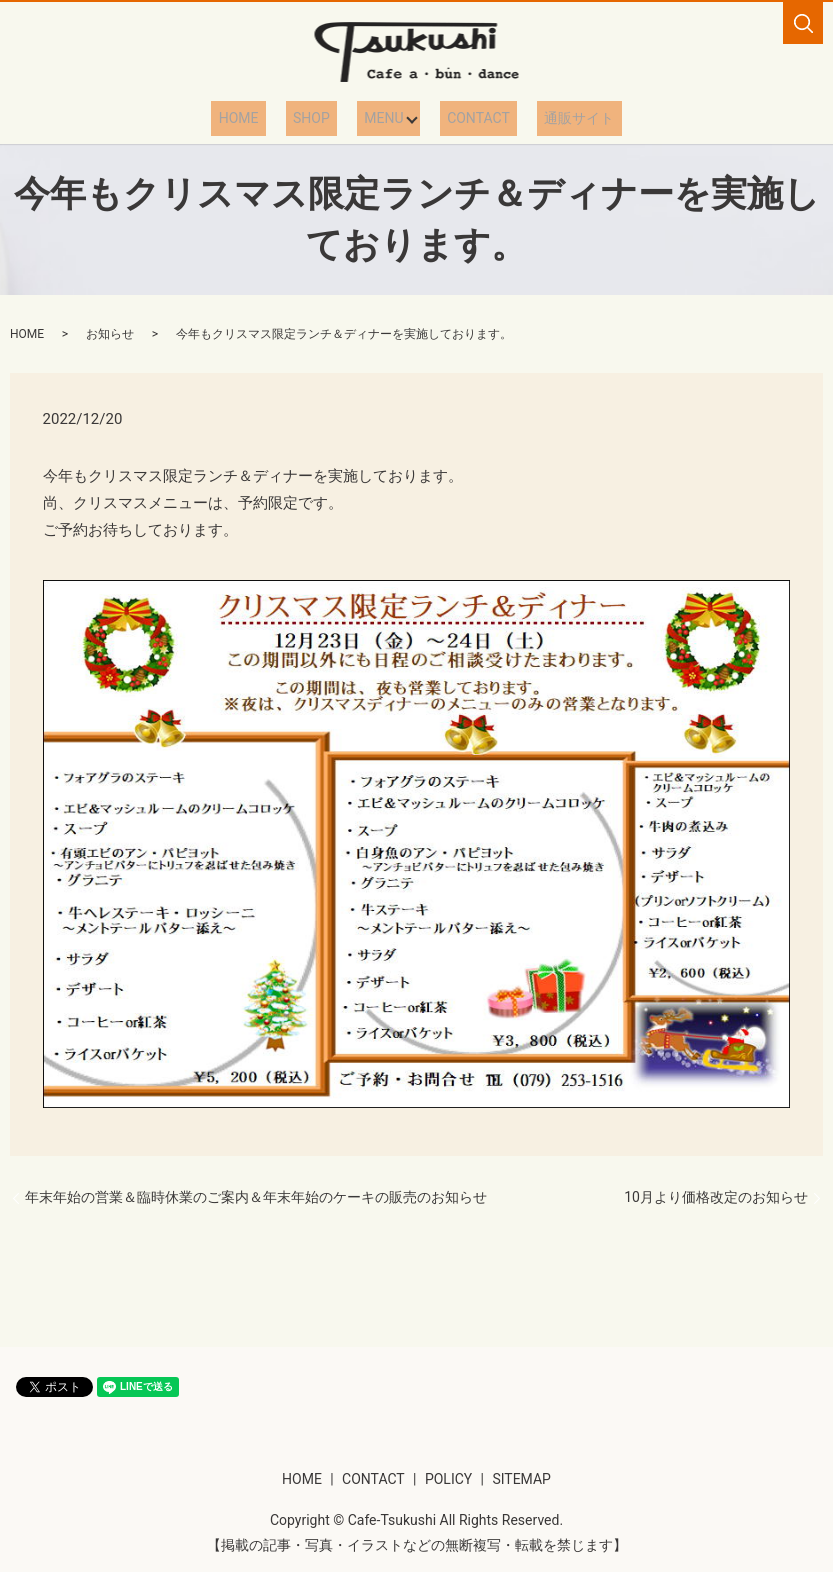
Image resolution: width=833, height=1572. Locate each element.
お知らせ (110, 334)
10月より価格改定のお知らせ (716, 1196)
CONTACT (468, 118)
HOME (263, 118)
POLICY (448, 1478)
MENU (378, 118)
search (803, 23)
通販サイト (555, 118)
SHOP (321, 118)
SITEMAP (521, 1478)
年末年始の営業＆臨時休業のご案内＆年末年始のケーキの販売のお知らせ (256, 1196)
